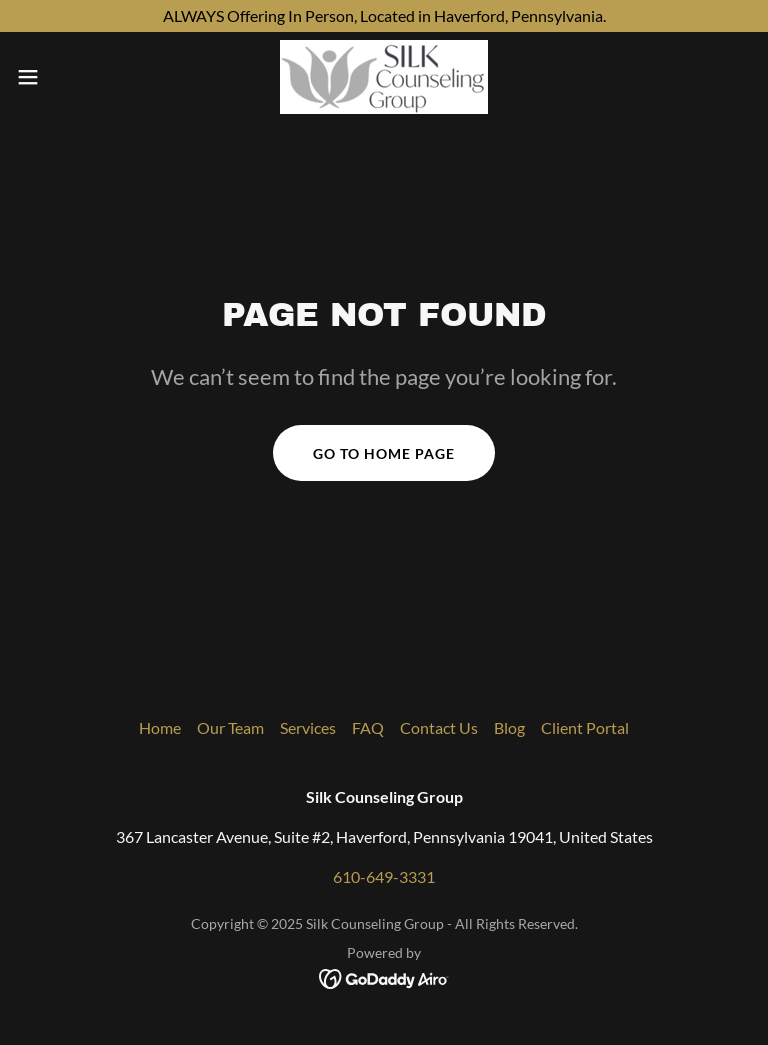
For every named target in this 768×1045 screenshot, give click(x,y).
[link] (384, 77)
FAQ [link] (368, 727)
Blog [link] (509, 727)
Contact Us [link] (439, 727)
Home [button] (160, 727)
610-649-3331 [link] (384, 876)
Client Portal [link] (585, 727)
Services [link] (308, 727)
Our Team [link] (230, 727)
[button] (64, 77)
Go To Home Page (384, 453)
